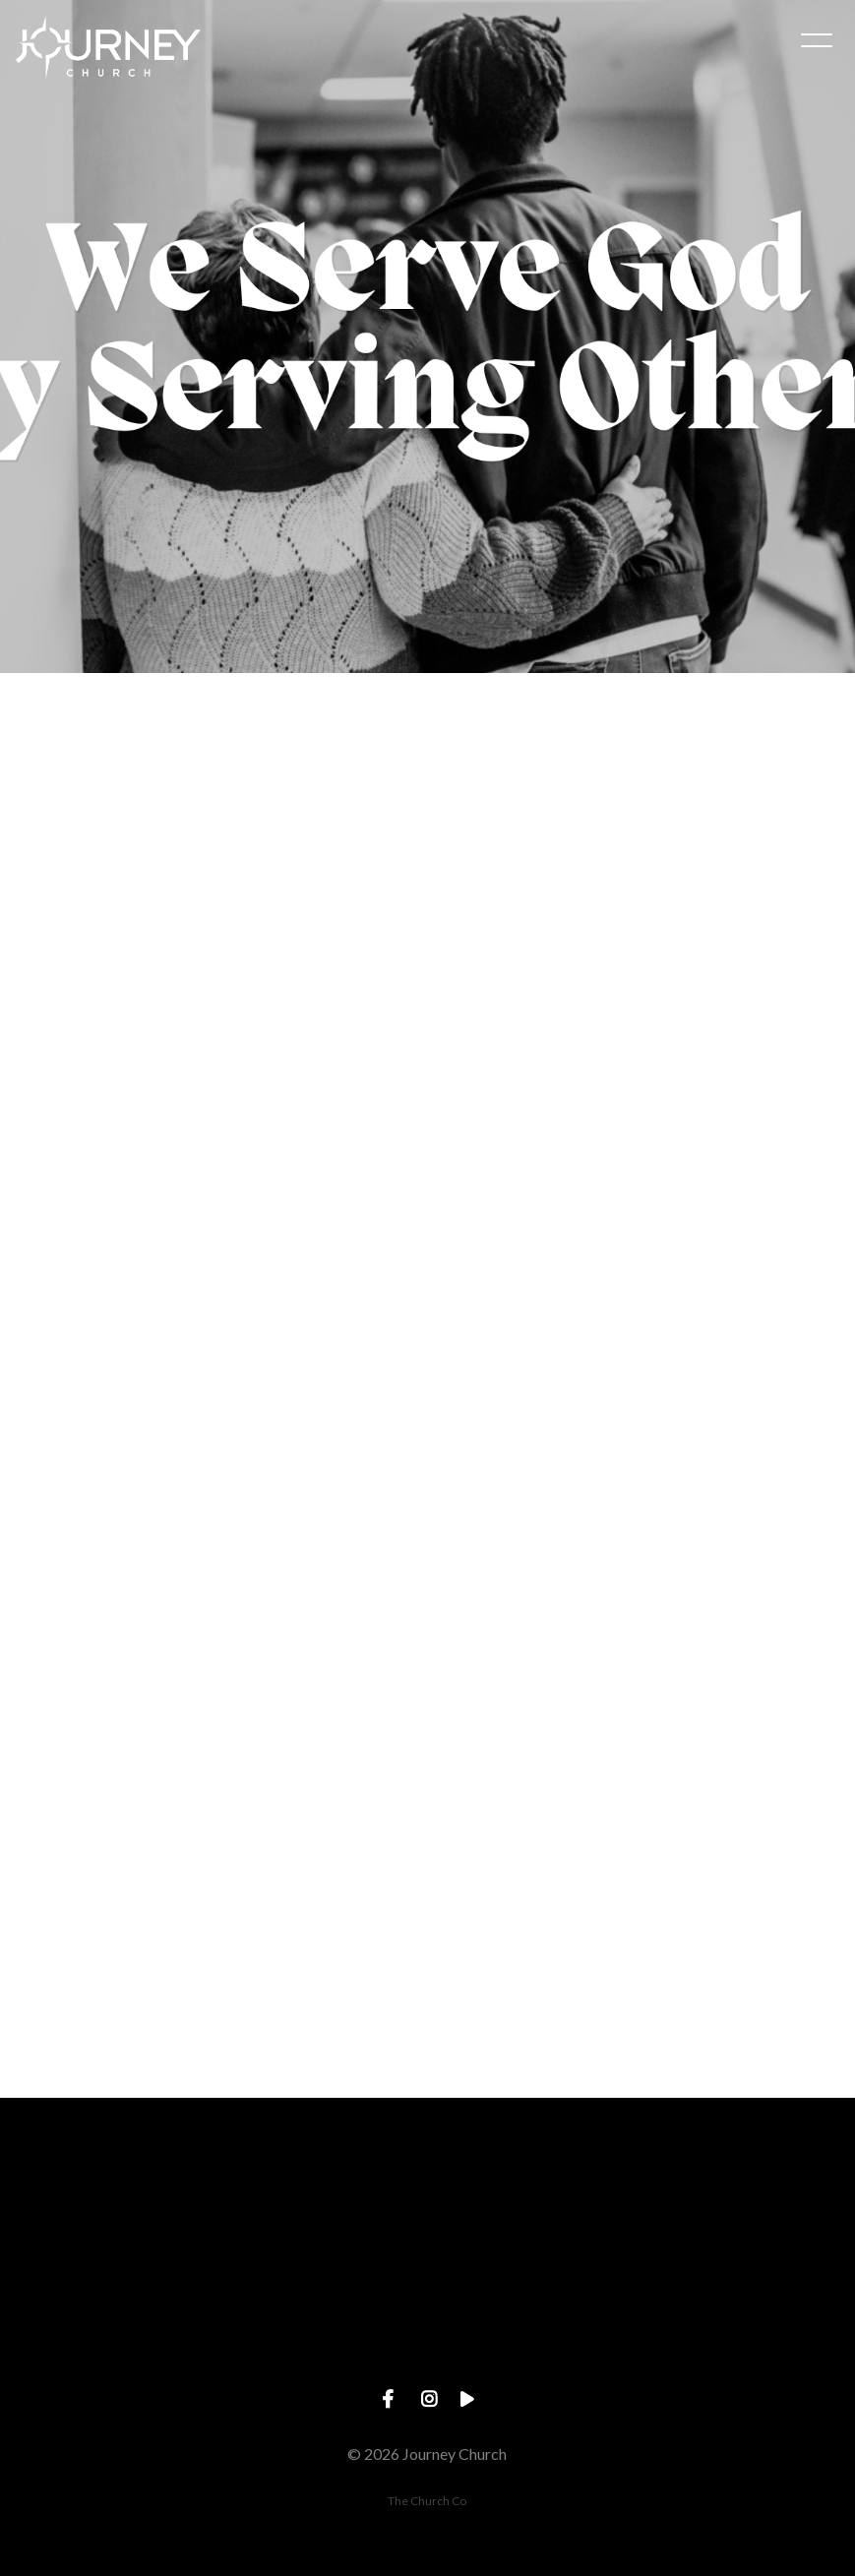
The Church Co (427, 2500)
